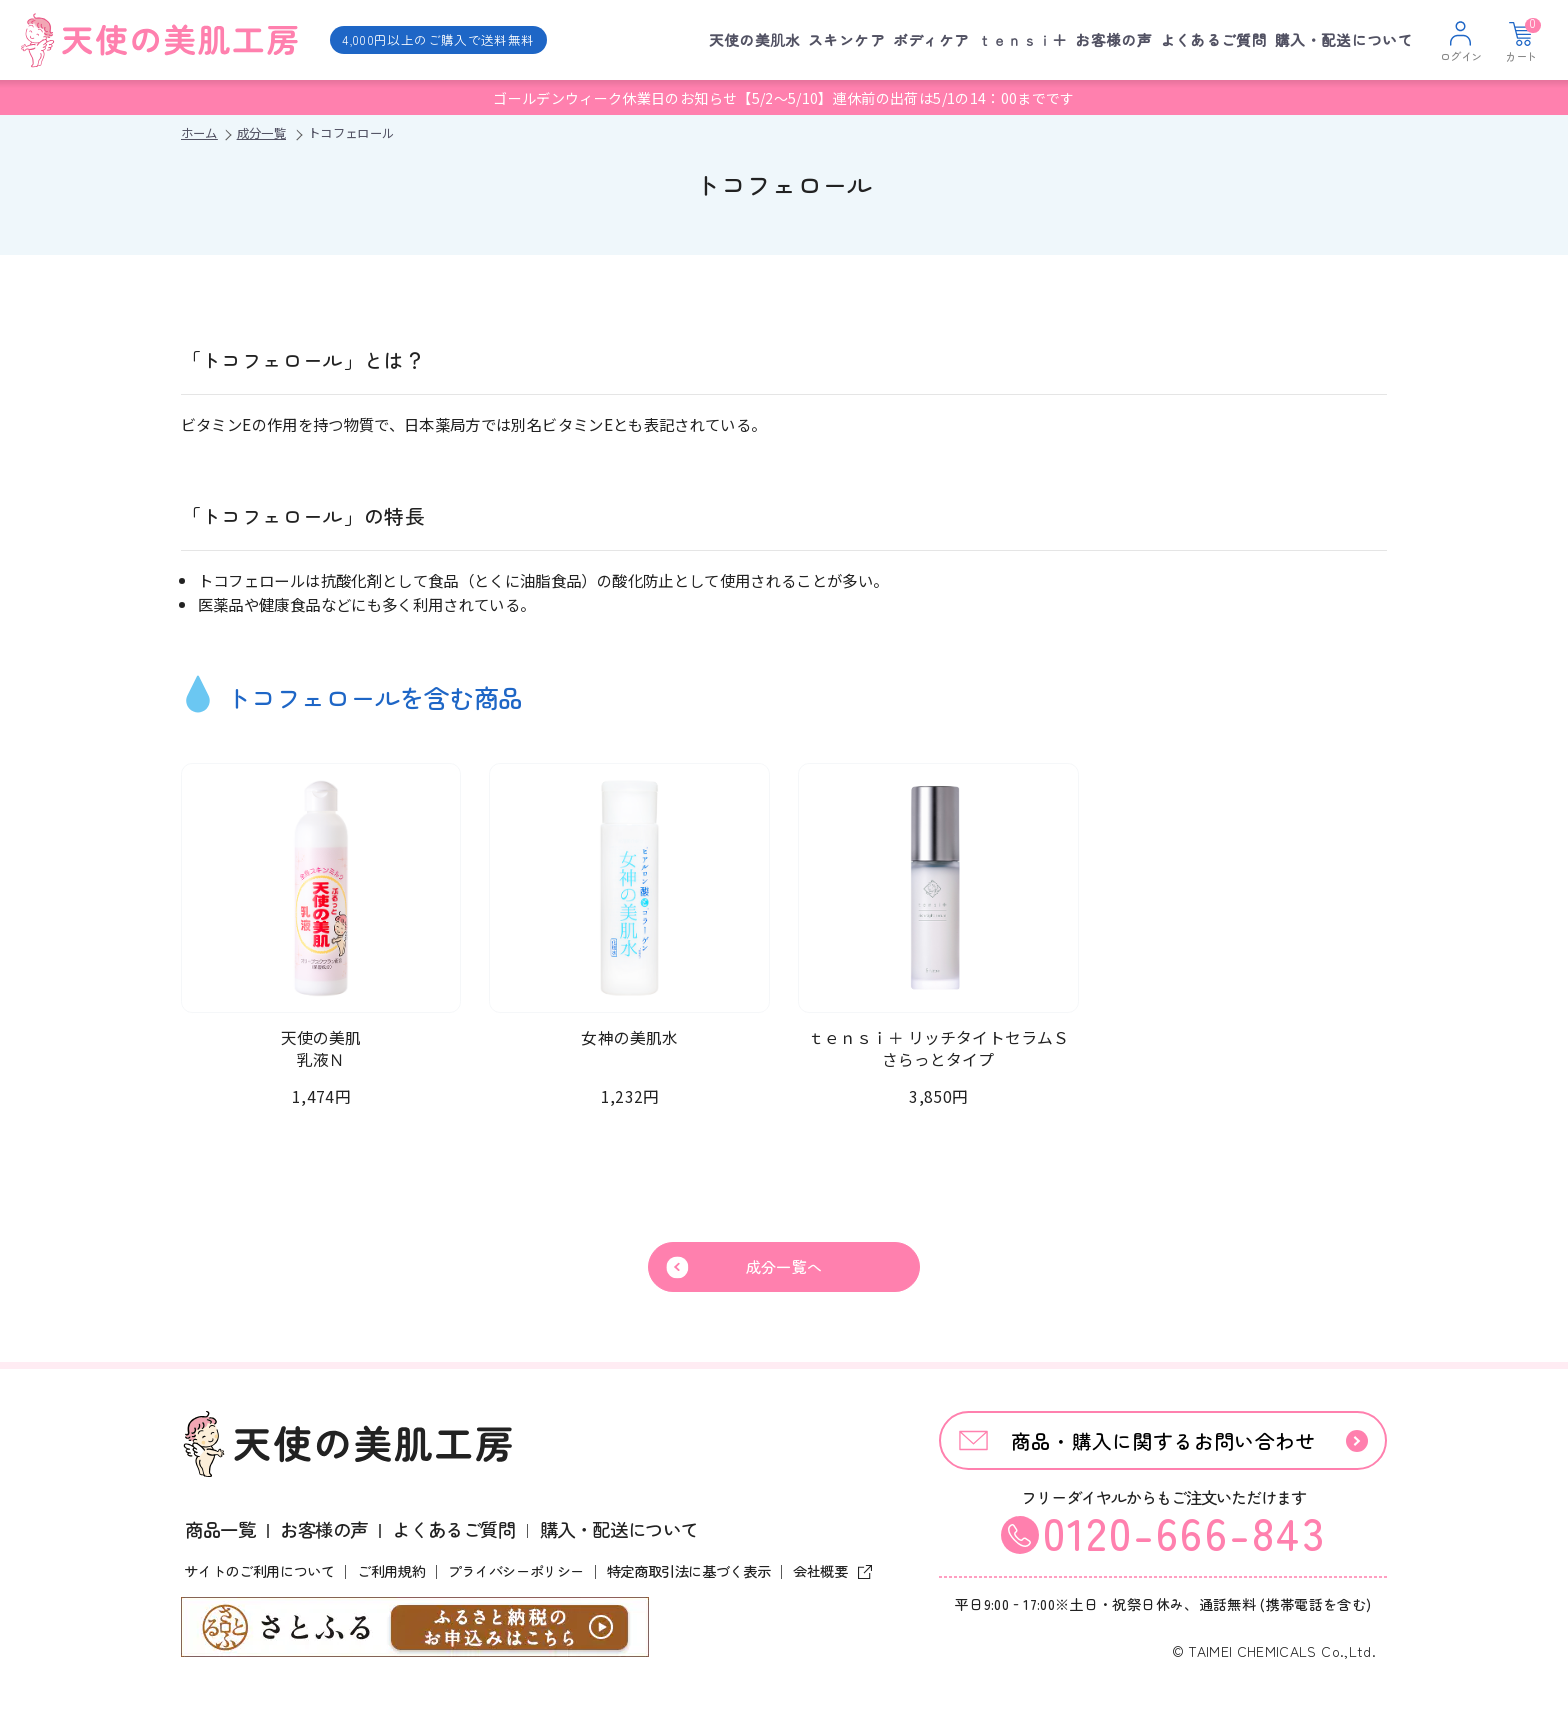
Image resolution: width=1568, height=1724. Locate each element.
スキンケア (846, 39)
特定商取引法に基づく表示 (689, 1574)
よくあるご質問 (1213, 39)
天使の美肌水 (755, 39)
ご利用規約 (391, 1574)
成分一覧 (261, 133)
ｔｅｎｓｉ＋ (1022, 39)
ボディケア (931, 39)
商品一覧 (220, 1532)
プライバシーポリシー (516, 1574)
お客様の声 (1113, 39)
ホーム (199, 133)
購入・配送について (1344, 39)
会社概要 (829, 1574)
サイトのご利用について (259, 1574)
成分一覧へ (784, 1268)
